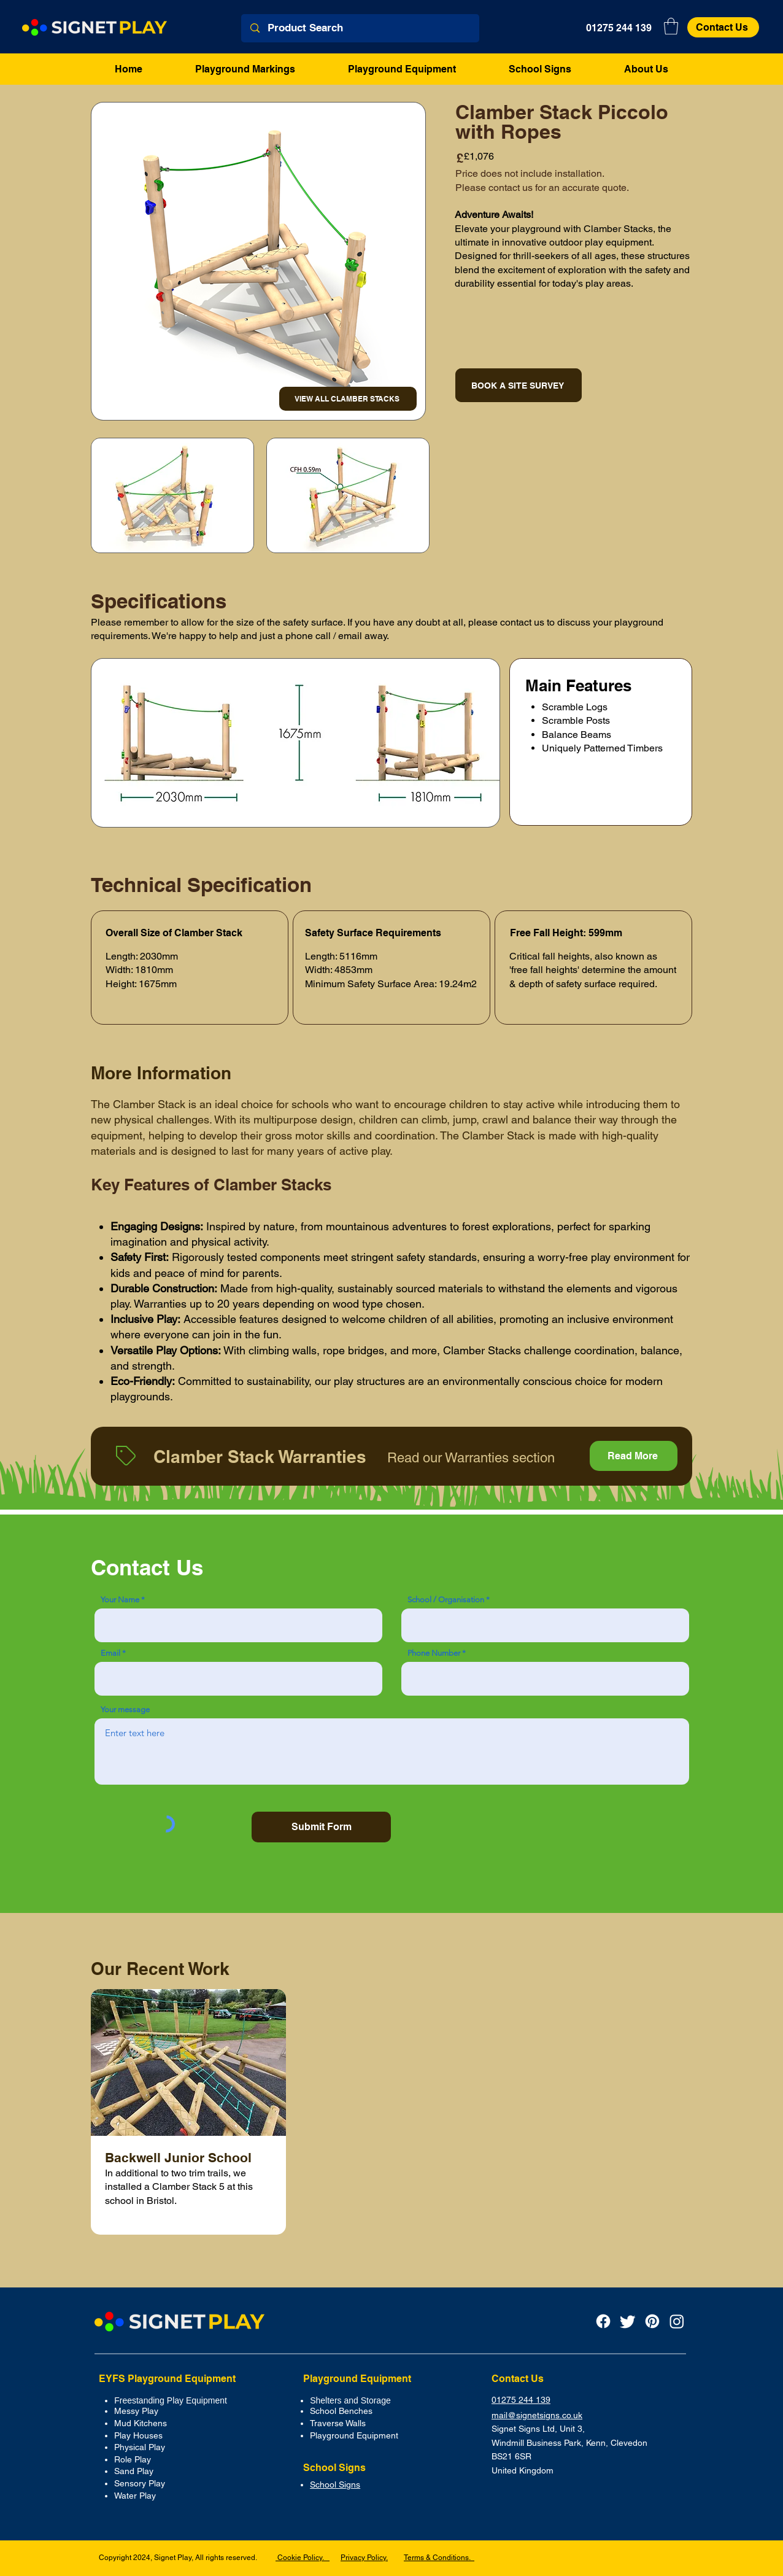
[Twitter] (628, 2321)
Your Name (120, 1600)
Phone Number (433, 1653)
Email (110, 1653)
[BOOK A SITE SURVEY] (518, 385)
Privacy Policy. (364, 2557)
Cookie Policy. (303, 2557)
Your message (125, 1709)
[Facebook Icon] (603, 2321)
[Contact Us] (723, 27)
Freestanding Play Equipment (170, 2400)
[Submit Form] (321, 1827)
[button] (671, 26)
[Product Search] (361, 28)
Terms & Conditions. (439, 2557)
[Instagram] (677, 2321)
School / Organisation (445, 1600)
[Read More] (633, 1456)
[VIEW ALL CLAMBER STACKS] (348, 399)
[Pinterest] (652, 2321)
